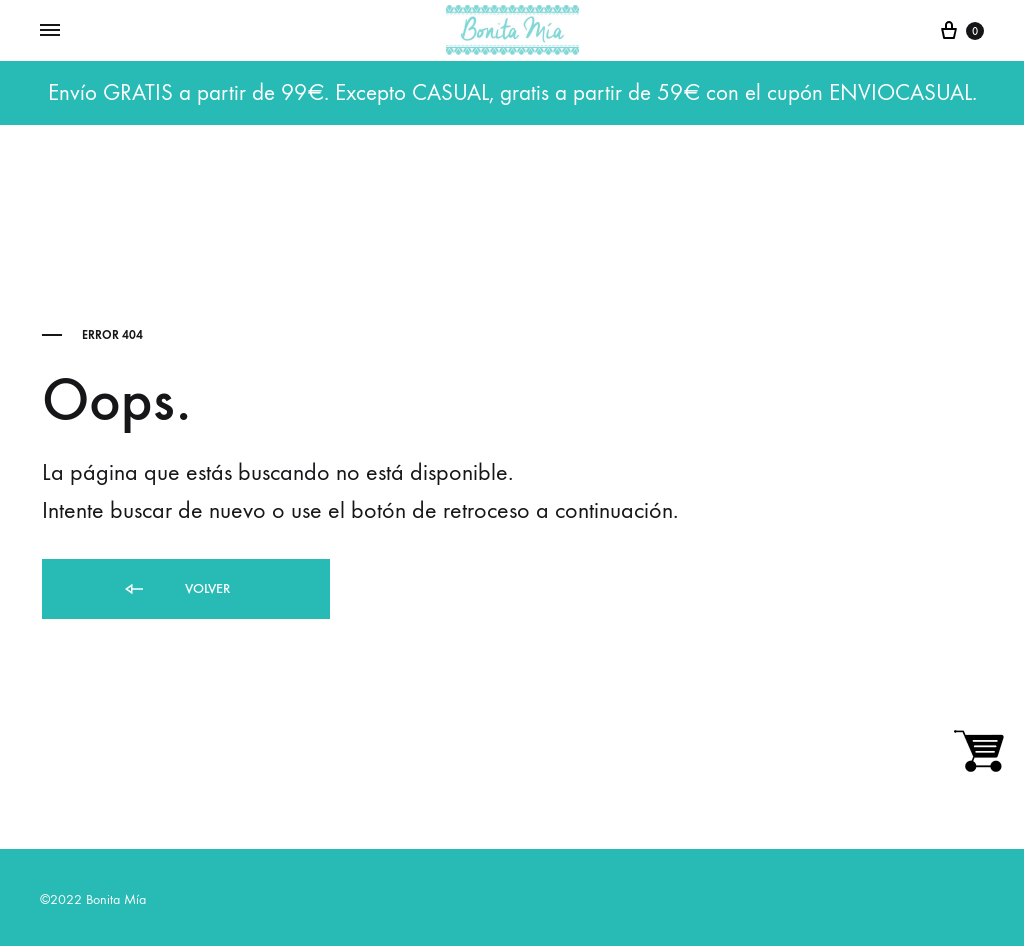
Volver (176, 589)
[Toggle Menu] (50, 31)
